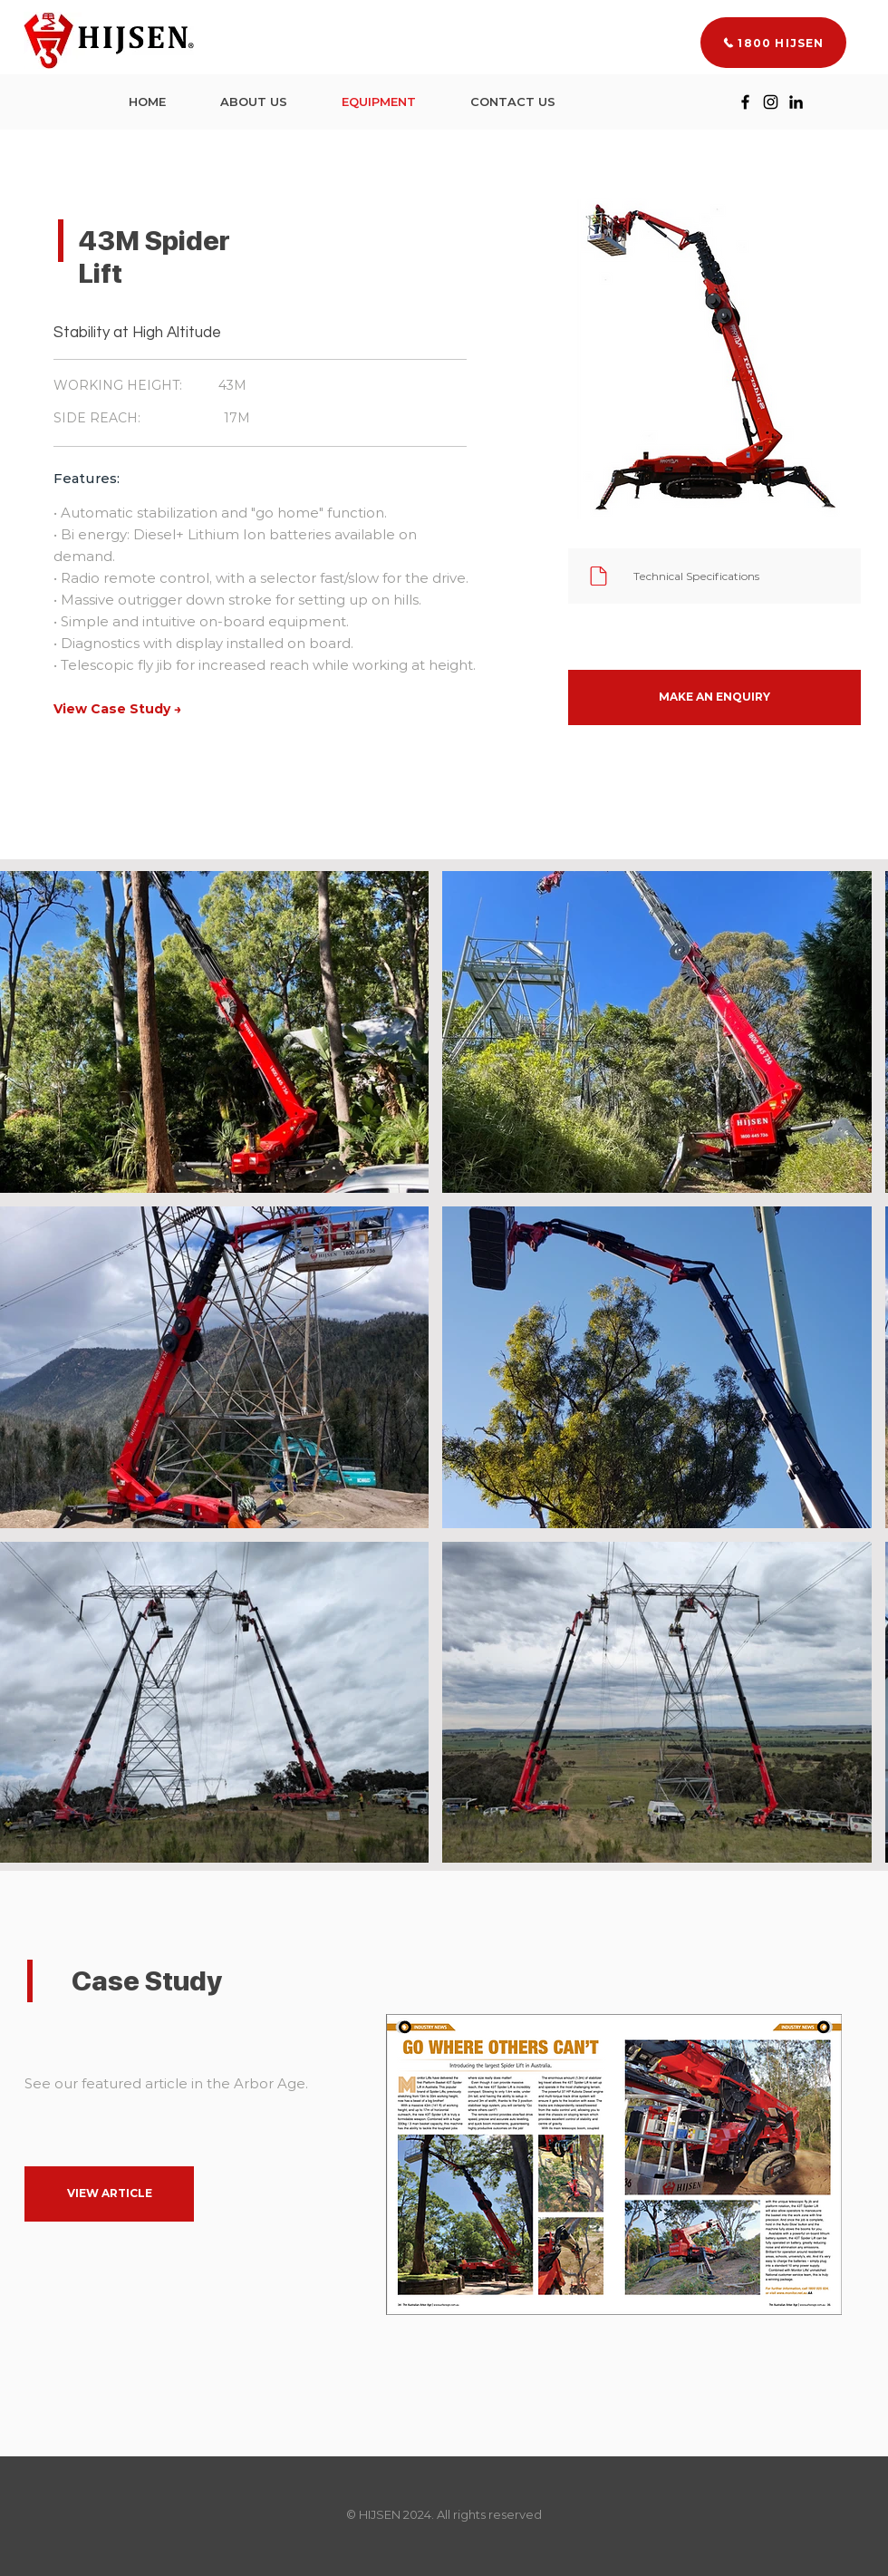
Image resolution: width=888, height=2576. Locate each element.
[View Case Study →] (117, 710)
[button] (714, 697)
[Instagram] (770, 101)
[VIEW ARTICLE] (109, 2194)
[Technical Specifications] (714, 576)
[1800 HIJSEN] (773, 42)
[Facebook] (745, 101)
